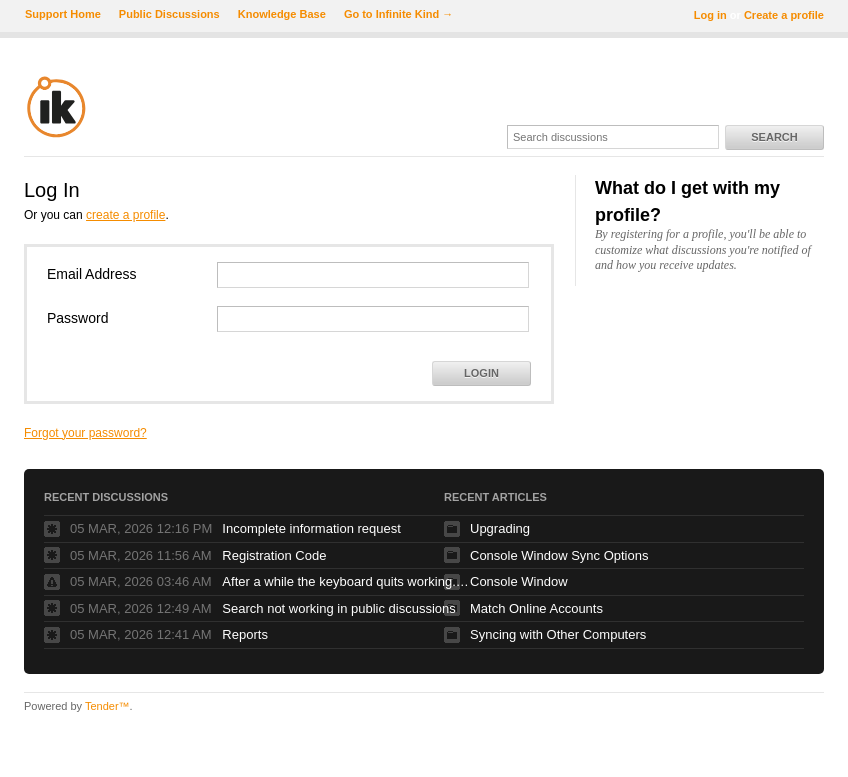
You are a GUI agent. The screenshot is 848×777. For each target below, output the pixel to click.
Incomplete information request (311, 528)
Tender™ (107, 706)
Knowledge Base (282, 14)
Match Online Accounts (536, 608)
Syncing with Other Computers (558, 634)
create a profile (125, 215)
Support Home (63, 14)
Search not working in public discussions (338, 608)
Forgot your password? (85, 433)
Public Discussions (169, 14)
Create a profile (784, 15)
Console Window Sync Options (559, 555)
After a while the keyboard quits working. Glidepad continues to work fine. (347, 581)
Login (481, 373)
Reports (245, 634)
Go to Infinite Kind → (398, 14)
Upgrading (500, 528)
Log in (710, 15)
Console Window (519, 581)
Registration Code (274, 555)
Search (774, 137)
